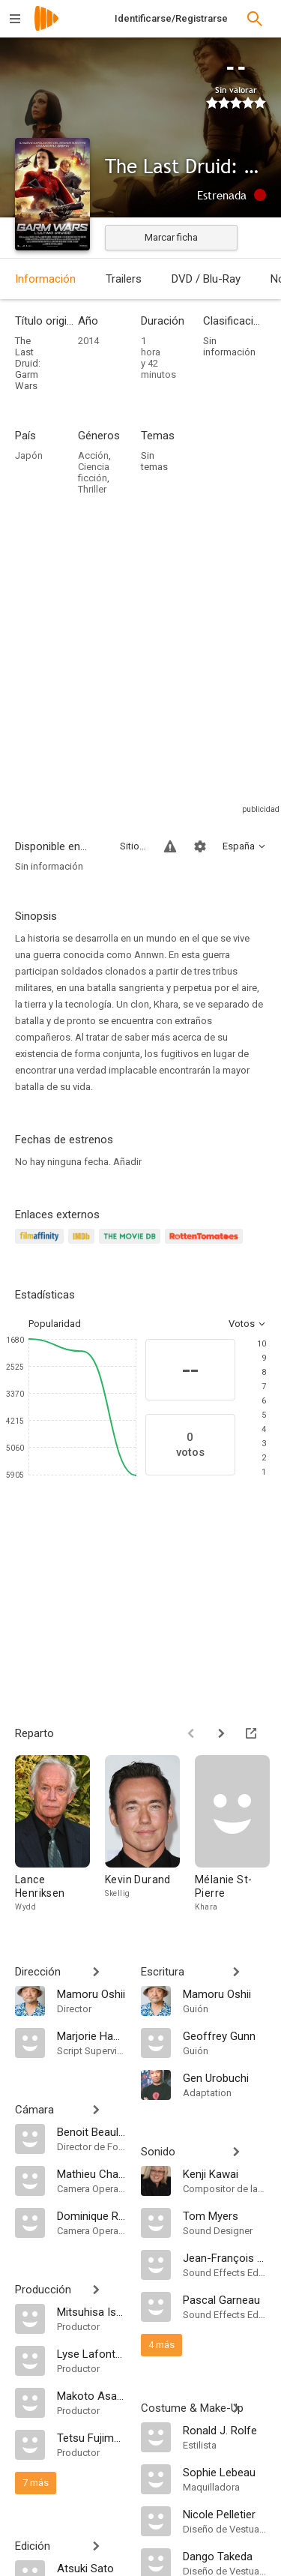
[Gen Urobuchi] (225, 2077)
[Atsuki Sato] (91, 2567)
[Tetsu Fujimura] (91, 2437)
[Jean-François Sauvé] (225, 2257)
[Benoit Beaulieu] (91, 2131)
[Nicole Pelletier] (225, 2513)
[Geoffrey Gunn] (225, 2035)
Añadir (127, 1161)
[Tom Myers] (225, 2215)
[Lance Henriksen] (60, 1834)
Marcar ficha (171, 237)
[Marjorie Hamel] (91, 2035)
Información (45, 279)
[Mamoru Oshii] (91, 1993)
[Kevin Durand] (150, 1834)
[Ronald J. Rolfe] (225, 2429)
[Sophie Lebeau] (225, 2471)
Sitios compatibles (133, 846)
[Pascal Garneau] (225, 2299)
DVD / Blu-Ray (206, 279)
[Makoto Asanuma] (91, 2395)
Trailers (124, 279)
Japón (29, 455)
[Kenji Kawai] (225, 2173)
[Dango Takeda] (225, 2555)
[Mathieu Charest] (91, 2173)
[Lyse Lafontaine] (91, 2353)
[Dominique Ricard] (91, 2215)
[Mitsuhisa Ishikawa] (91, 2311)
